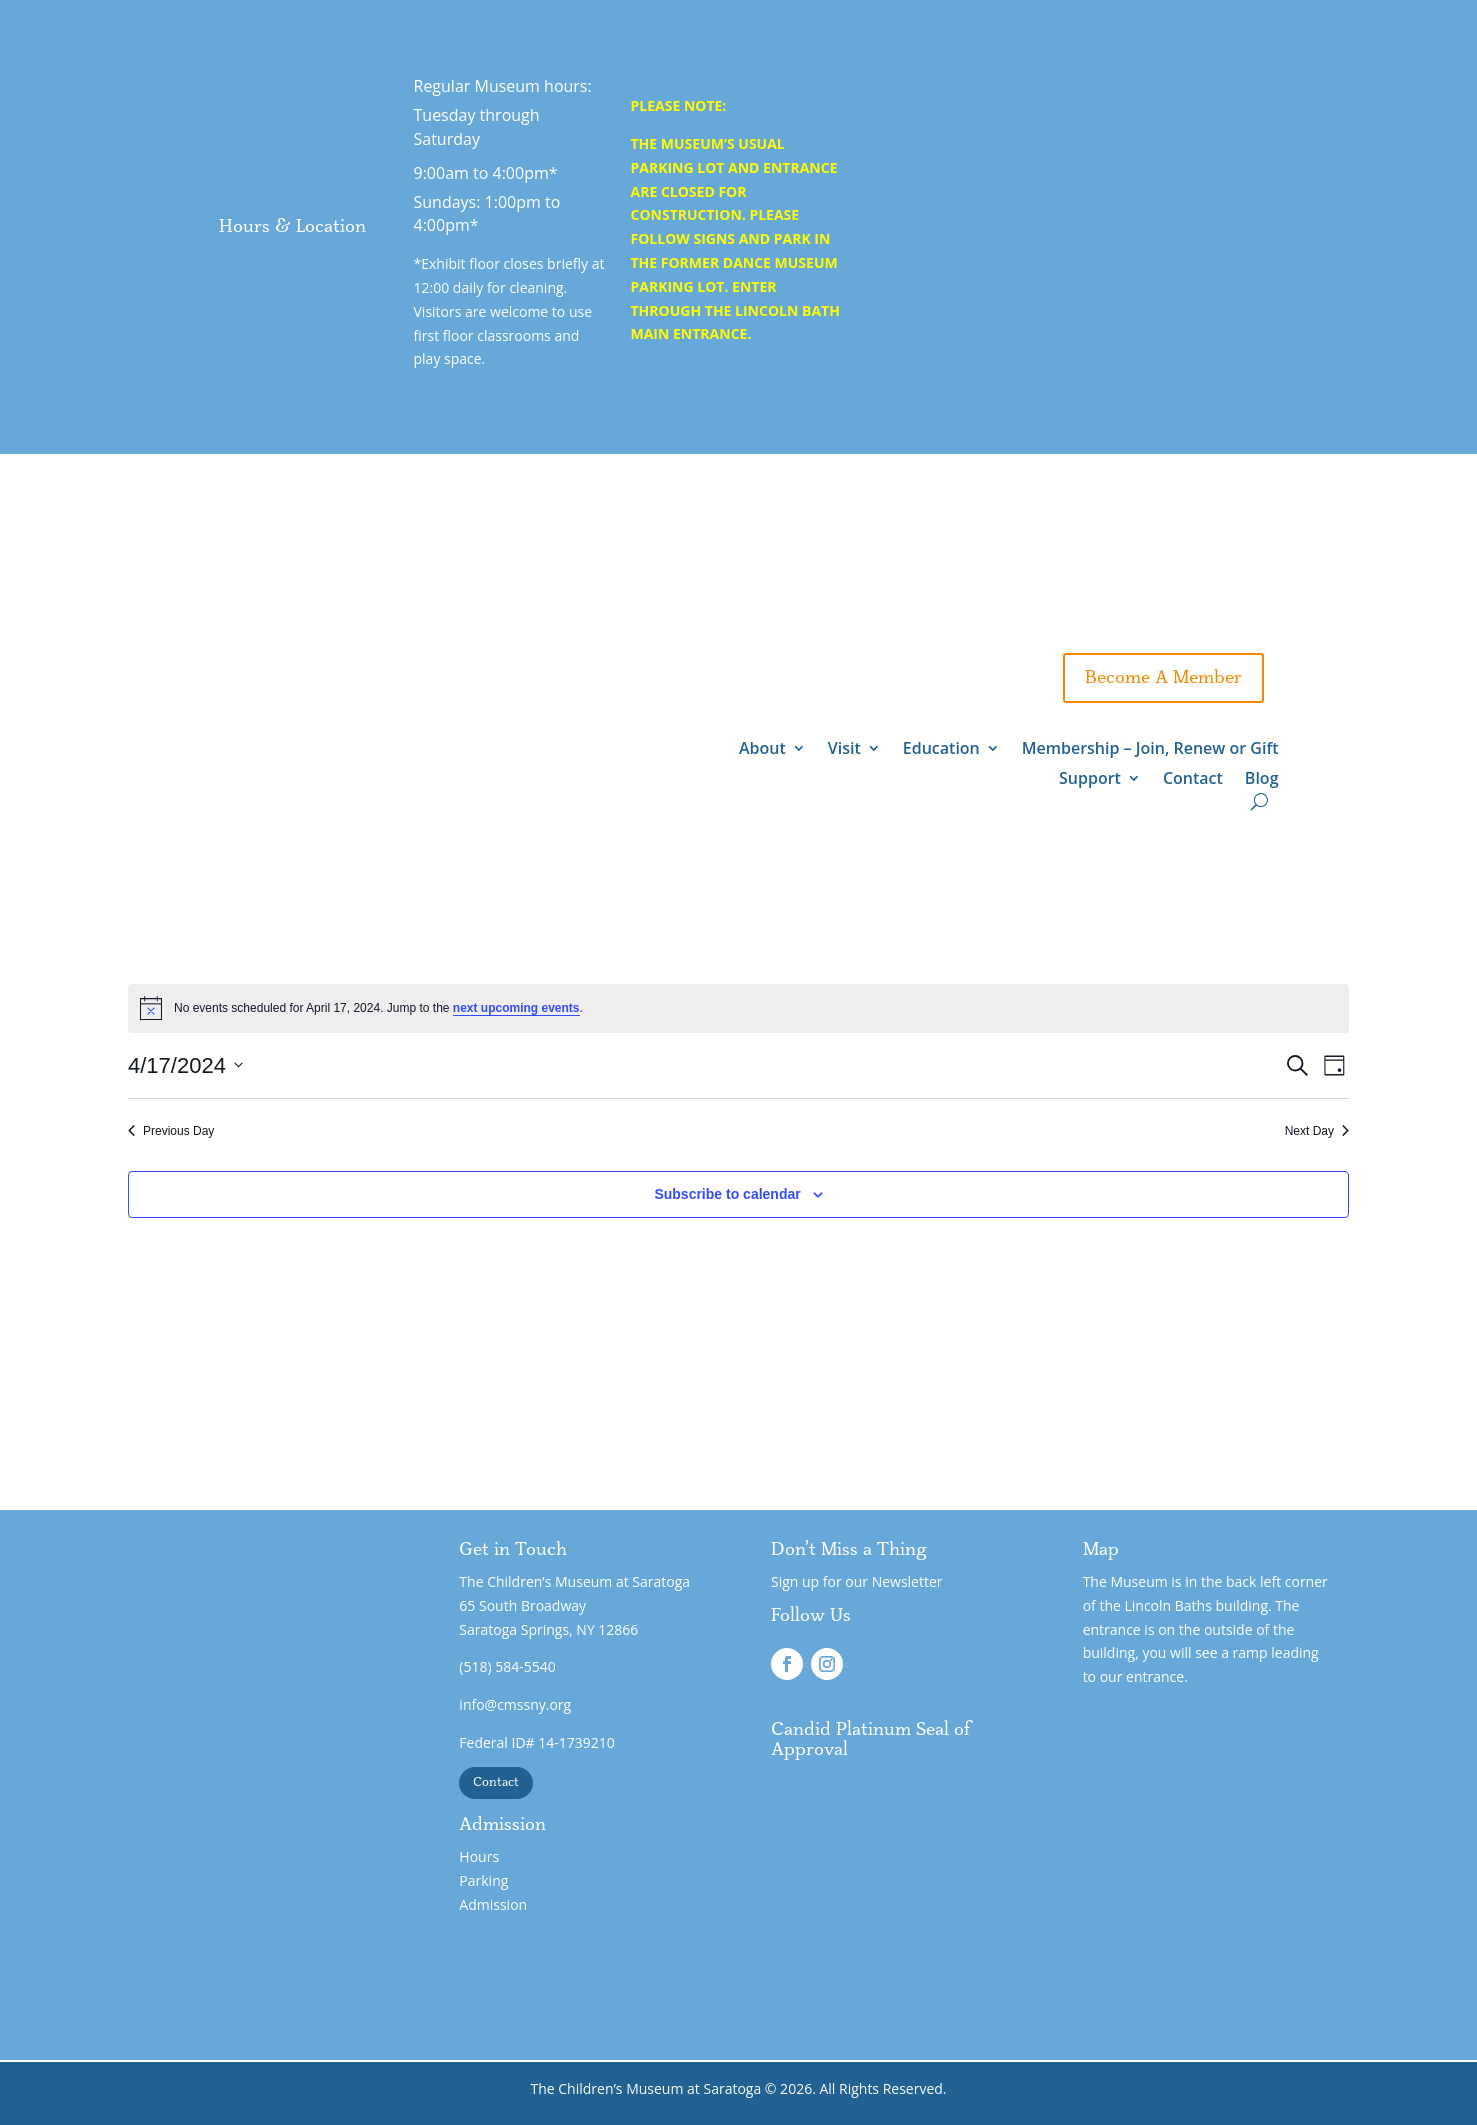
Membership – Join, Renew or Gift (1150, 750)
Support (992, 678)
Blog (1262, 780)
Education (941, 750)
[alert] (738, 1008)
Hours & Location (292, 227)
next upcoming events (516, 1008)
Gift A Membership (1164, 618)
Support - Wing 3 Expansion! (1121, 558)
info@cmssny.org (515, 1704)
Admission (493, 1904)
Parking (483, 1880)
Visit (844, 750)
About (762, 750)
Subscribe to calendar (727, 1194)
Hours (479, 1856)
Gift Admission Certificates (901, 618)
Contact (1193, 780)
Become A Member (1163, 678)
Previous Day (171, 1131)
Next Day (1317, 1131)
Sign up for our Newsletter (857, 1581)
